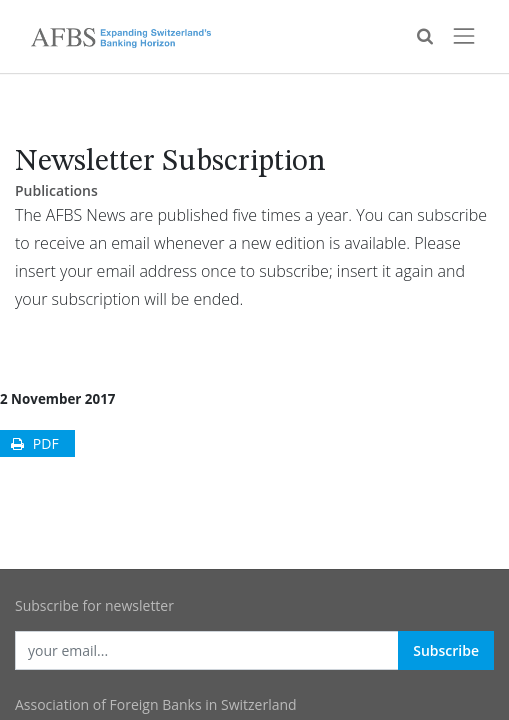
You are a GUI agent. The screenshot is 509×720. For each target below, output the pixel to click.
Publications (56, 190)
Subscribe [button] (446, 650)
